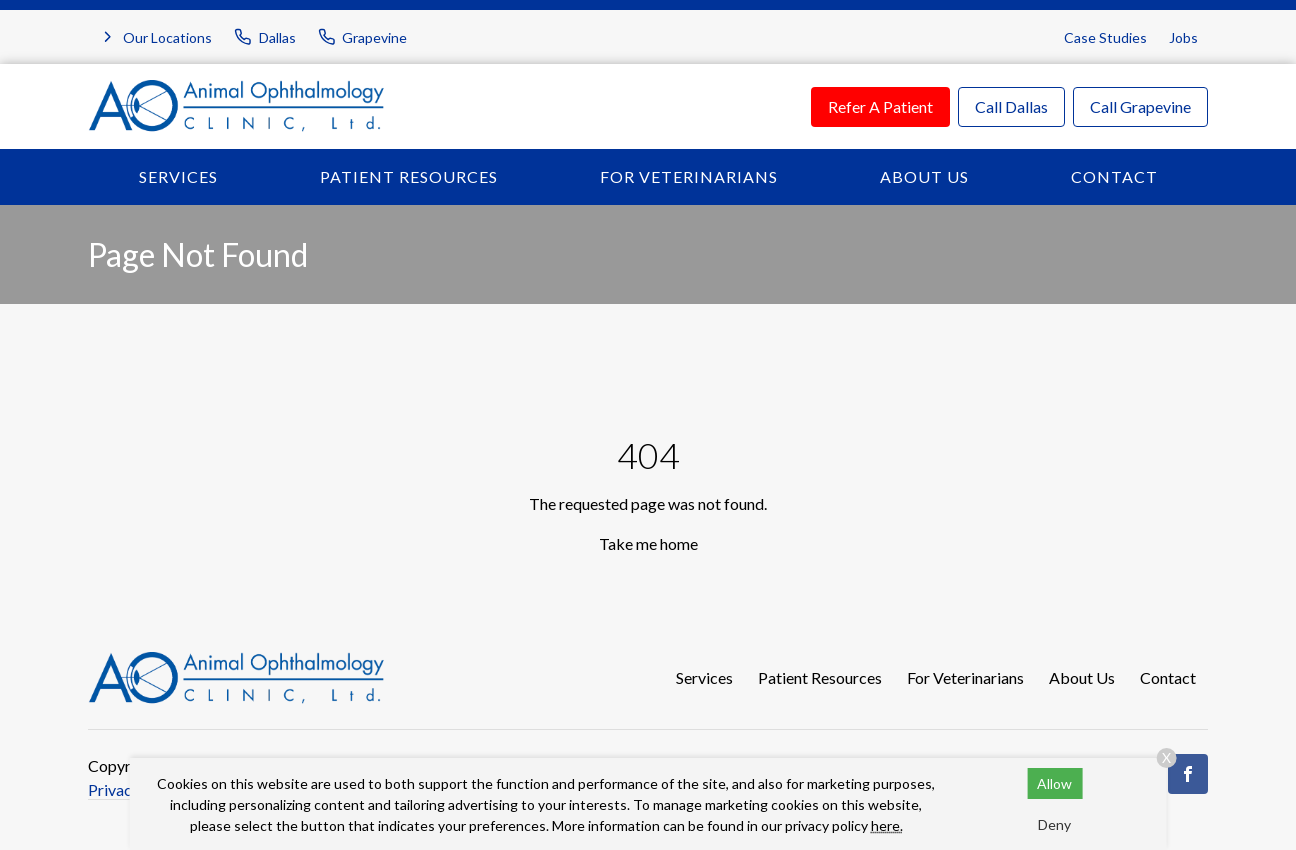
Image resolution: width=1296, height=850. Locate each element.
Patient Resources (409, 176)
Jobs (1183, 37)
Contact (1114, 176)
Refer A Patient (880, 106)
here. (887, 825)
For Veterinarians (689, 176)
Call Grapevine (1140, 106)
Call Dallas (1011, 106)
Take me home (648, 543)
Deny (1054, 824)
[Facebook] (1188, 774)
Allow (1054, 783)
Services (178, 176)
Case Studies (1105, 37)
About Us (924, 176)
